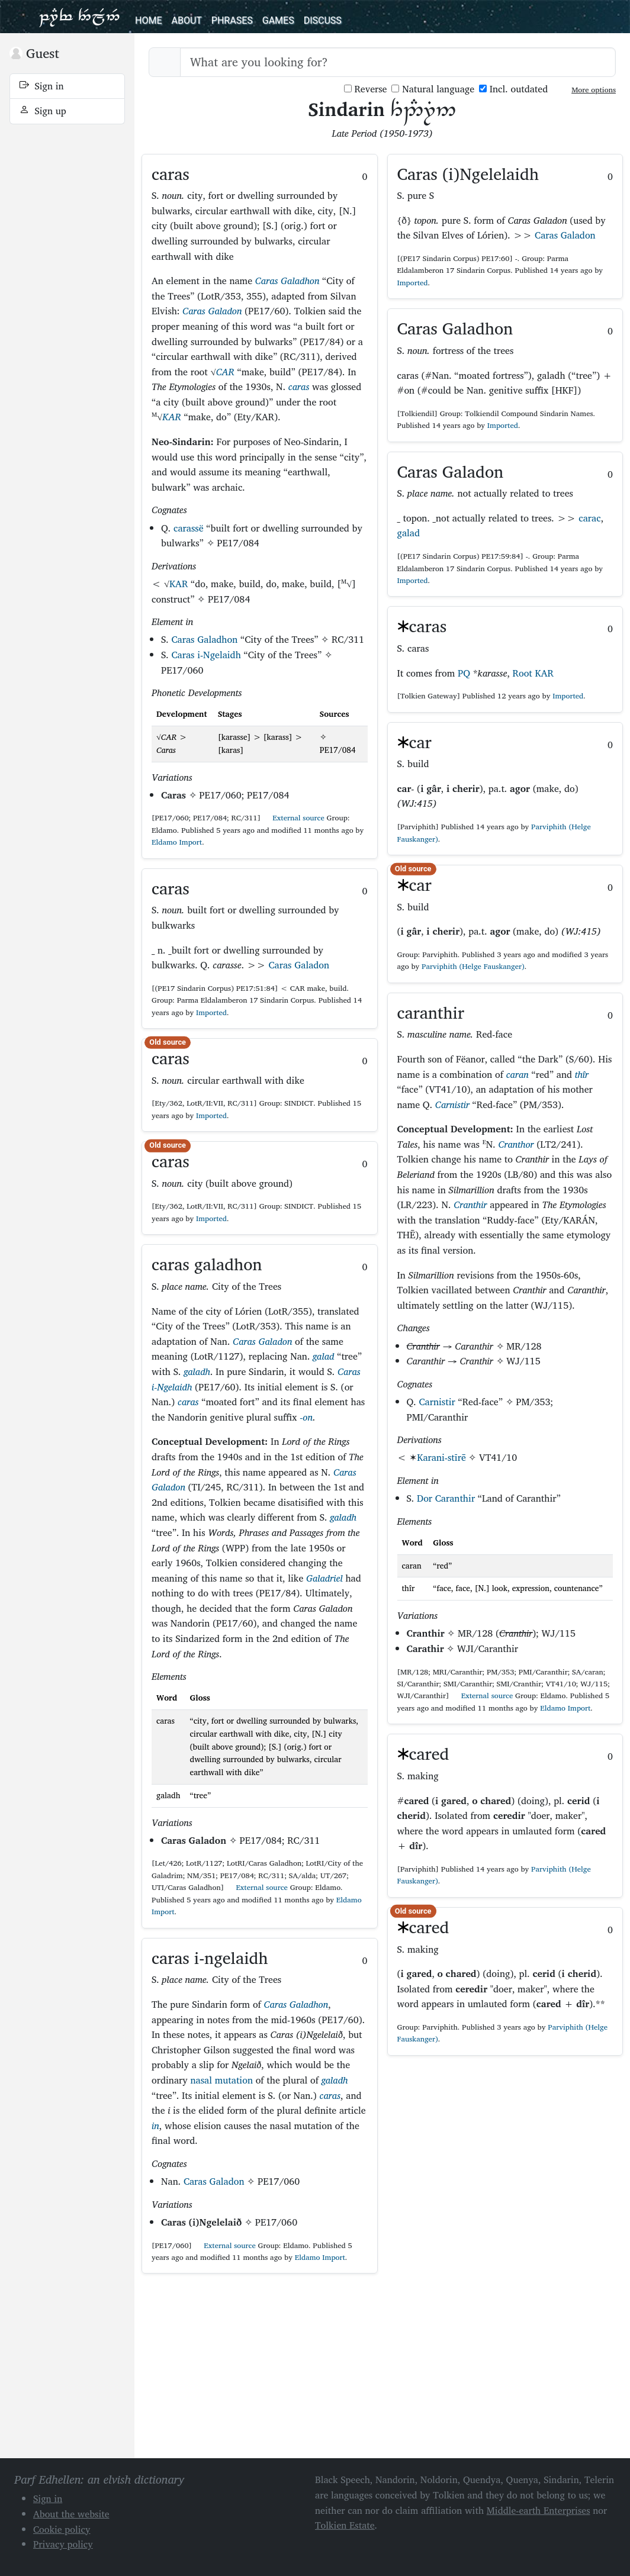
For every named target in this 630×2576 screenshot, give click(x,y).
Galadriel (324, 1578)
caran (517, 1074)
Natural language (432, 89)
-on (306, 1417)
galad (323, 1356)
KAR (171, 416)
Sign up (43, 110)
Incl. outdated (513, 89)
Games (278, 20)
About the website (71, 2514)
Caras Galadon (212, 310)
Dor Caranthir (446, 1498)
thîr (582, 1074)
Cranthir (470, 1204)
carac (589, 518)
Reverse (365, 89)
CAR (225, 371)
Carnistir (452, 1104)
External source (293, 818)
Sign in (42, 86)
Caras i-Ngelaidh (206, 654)
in (155, 2125)
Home (148, 20)
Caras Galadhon (287, 280)
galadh (197, 1371)
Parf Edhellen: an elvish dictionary (79, 16)
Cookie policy (62, 2529)
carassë (188, 528)
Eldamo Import (177, 842)
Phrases (232, 20)
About (186, 20)
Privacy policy (63, 2544)
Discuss (323, 20)
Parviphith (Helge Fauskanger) (473, 966)
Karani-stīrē (441, 1457)
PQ (464, 673)
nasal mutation (221, 2080)
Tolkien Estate (345, 2525)
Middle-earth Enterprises (538, 2510)
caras (299, 386)
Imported (211, 1012)
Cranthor (515, 1144)
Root (522, 673)
